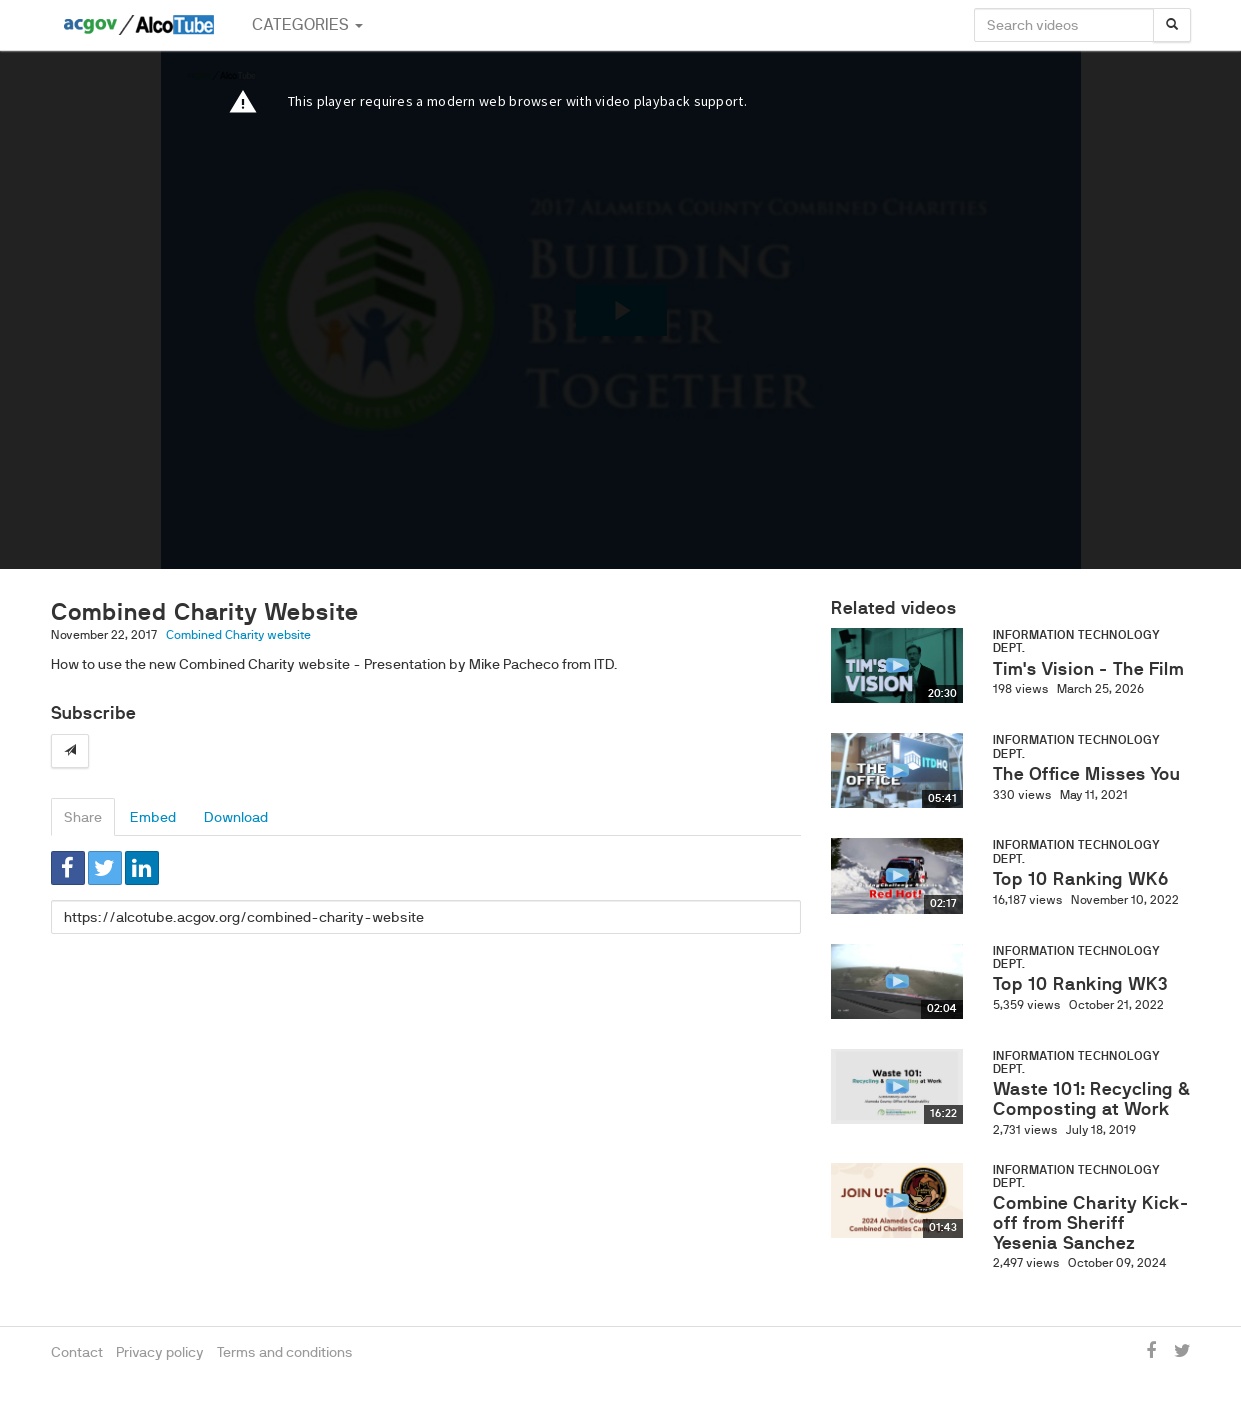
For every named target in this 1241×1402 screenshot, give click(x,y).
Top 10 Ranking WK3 (1080, 984)
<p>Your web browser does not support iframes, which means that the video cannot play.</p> (621, 310)
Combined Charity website (238, 635)
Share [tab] (83, 817)
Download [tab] (236, 817)
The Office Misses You (1086, 774)
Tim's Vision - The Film (1088, 669)
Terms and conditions (285, 1352)
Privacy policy (160, 1352)
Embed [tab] (153, 817)
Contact (77, 1352)
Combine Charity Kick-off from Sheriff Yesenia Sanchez (1091, 1223)
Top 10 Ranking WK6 (1081, 879)
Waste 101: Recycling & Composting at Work (1091, 1099)
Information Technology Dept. (1076, 641)
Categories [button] (307, 24)
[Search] (1172, 25)
